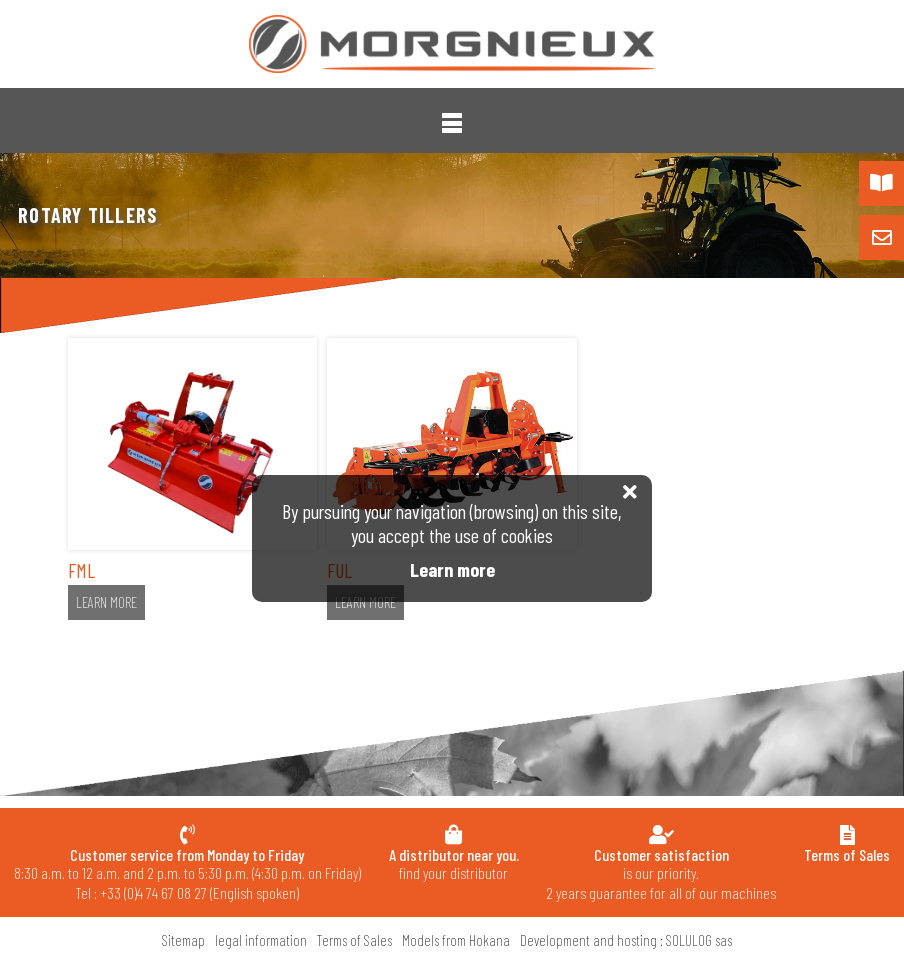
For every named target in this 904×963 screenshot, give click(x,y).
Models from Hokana (456, 940)
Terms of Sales (354, 940)
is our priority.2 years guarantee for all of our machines (661, 873)
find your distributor (454, 863)
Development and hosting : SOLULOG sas (626, 940)
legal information (261, 940)
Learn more (106, 602)
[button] (452, 123)
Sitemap (183, 940)
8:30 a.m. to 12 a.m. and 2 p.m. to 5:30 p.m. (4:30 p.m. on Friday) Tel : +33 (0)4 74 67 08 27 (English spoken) (187, 873)
